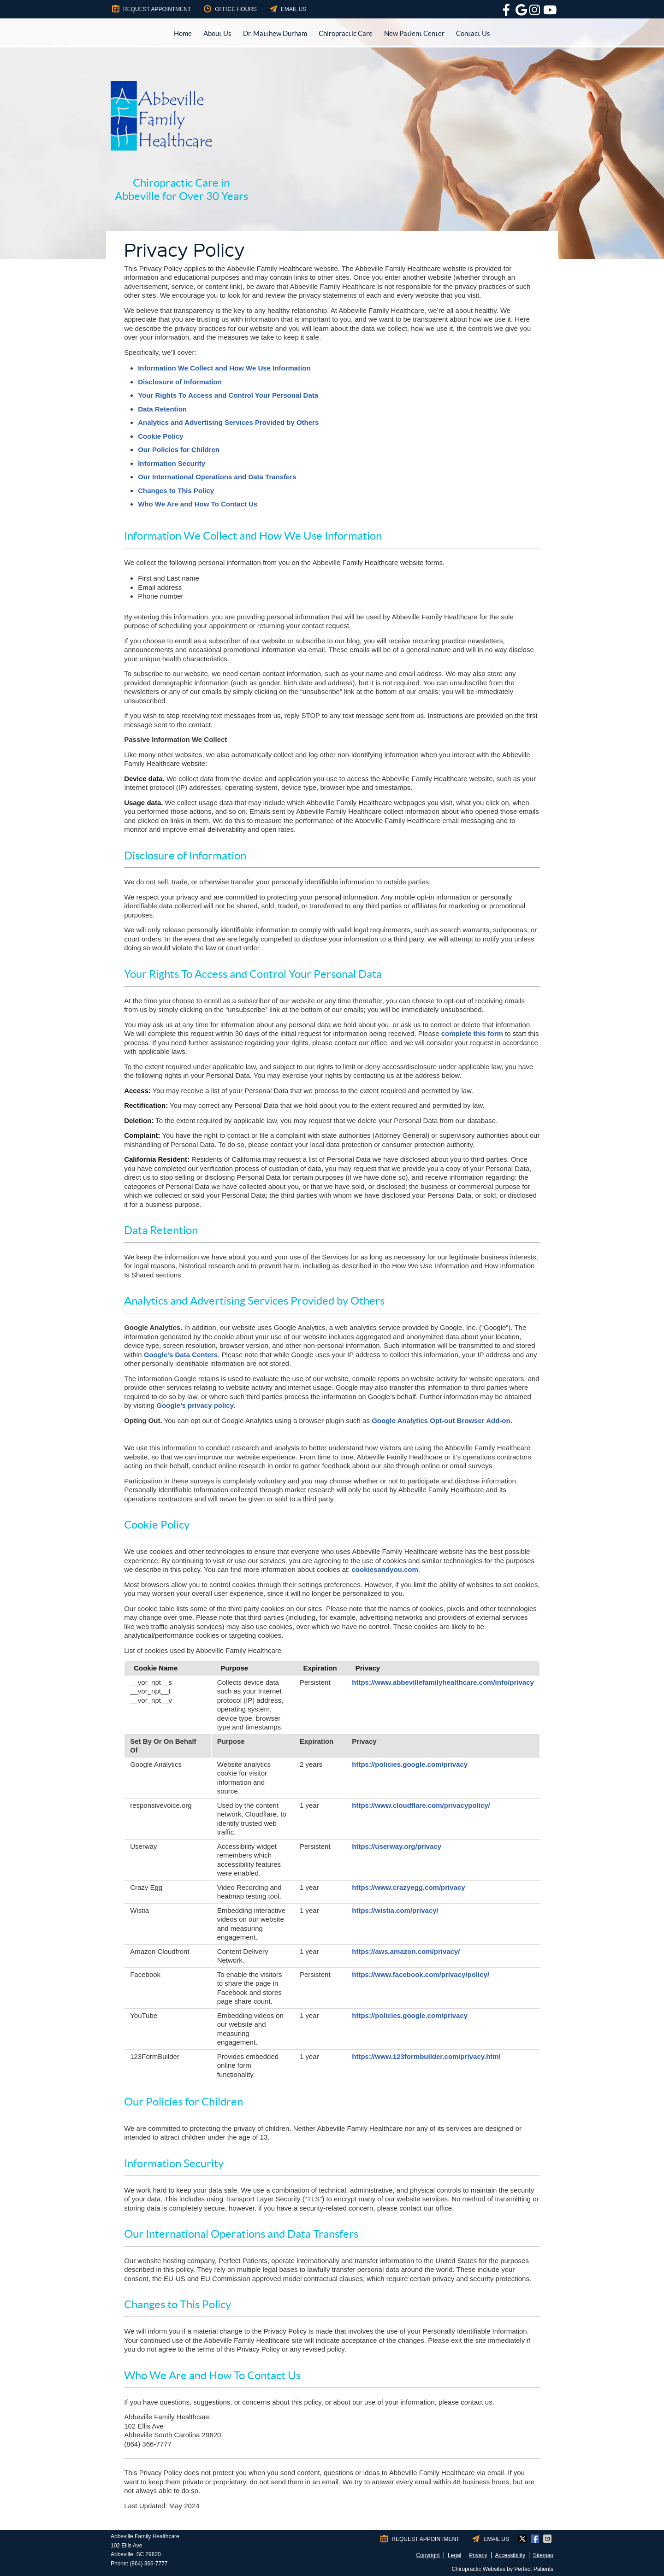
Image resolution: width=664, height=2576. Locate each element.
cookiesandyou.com (385, 1569)
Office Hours (229, 9)
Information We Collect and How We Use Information (224, 368)
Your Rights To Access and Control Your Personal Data (228, 395)
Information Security (171, 463)
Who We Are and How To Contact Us (197, 504)
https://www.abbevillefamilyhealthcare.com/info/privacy (443, 1682)
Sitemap (543, 2555)
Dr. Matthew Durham (275, 33)
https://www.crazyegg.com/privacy (408, 1887)
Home (183, 33)
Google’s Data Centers (181, 1355)
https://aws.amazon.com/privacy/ (406, 1951)
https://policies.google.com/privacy (410, 1764)
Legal (454, 2555)
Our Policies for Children (178, 449)
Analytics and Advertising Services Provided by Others (228, 422)
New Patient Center (414, 33)
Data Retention (162, 409)
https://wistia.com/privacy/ (395, 1910)
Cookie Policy (160, 436)
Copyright (428, 2555)
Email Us (287, 9)
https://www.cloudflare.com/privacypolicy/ (421, 1805)
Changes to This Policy (176, 490)
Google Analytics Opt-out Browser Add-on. (442, 1420)
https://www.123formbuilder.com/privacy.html (426, 2056)
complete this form (472, 1033)
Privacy (478, 2555)
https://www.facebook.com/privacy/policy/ (420, 1974)
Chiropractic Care (346, 33)
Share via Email (548, 2539)
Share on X (523, 2539)
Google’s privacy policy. (195, 1405)
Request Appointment (151, 9)
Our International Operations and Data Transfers (217, 477)
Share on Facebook (536, 2539)
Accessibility (510, 2555)
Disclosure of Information (180, 382)
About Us (217, 33)
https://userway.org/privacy (396, 1846)
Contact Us (473, 33)
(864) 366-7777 (148, 2563)
